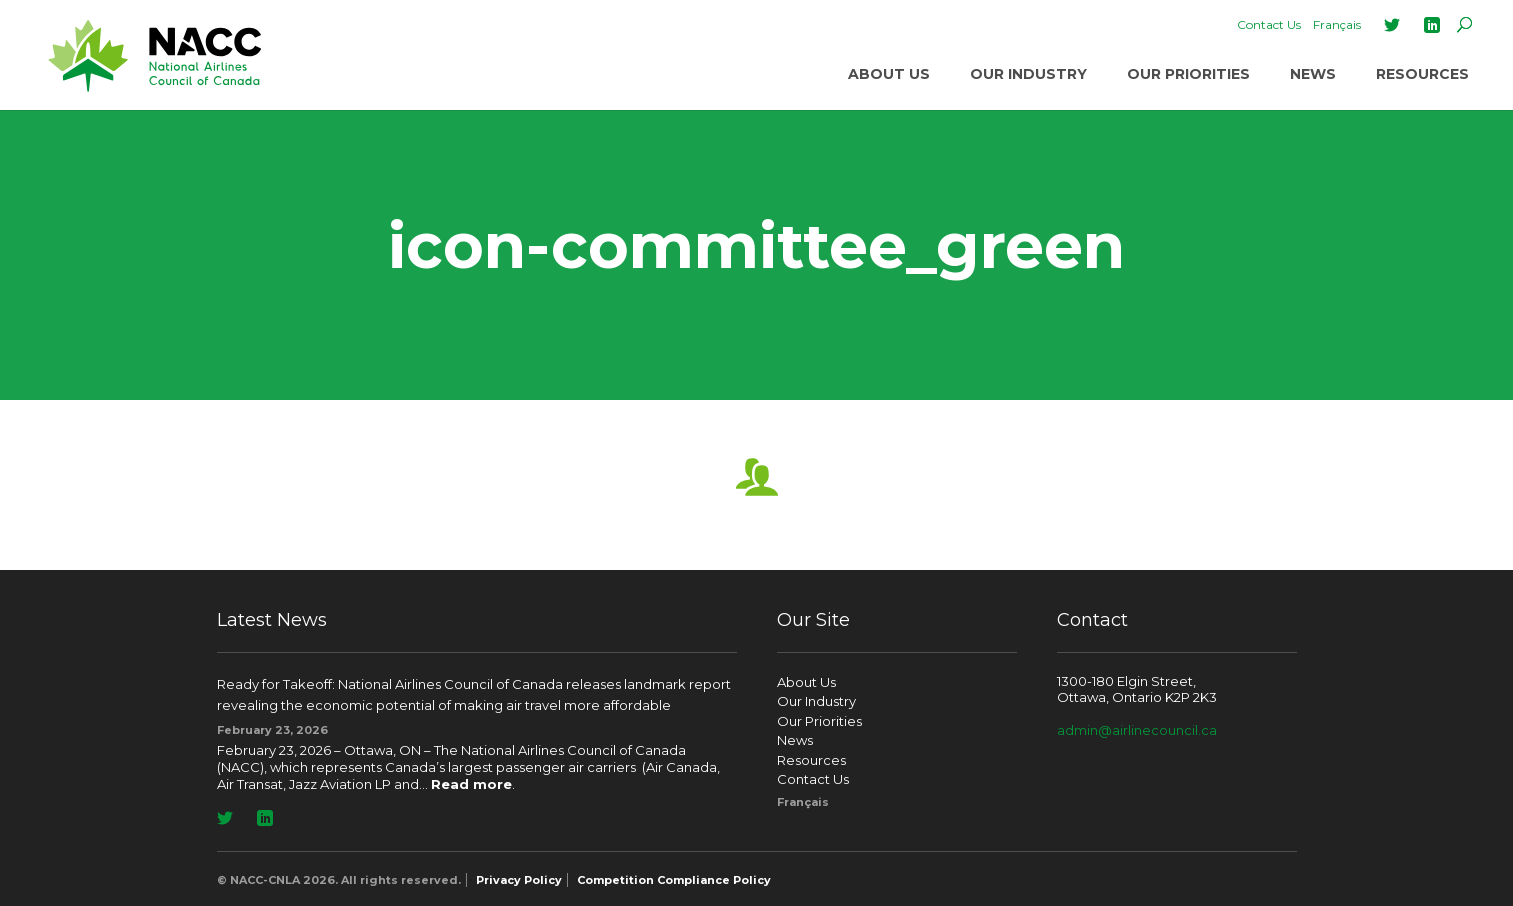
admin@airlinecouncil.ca (1137, 730)
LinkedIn (1432, 25)
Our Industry (1028, 74)
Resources (1422, 74)
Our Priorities (1188, 74)
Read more (471, 784)
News (1313, 74)
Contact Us (1269, 24)
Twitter (1392, 25)
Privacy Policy (519, 880)
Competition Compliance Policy (674, 880)
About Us (889, 74)
